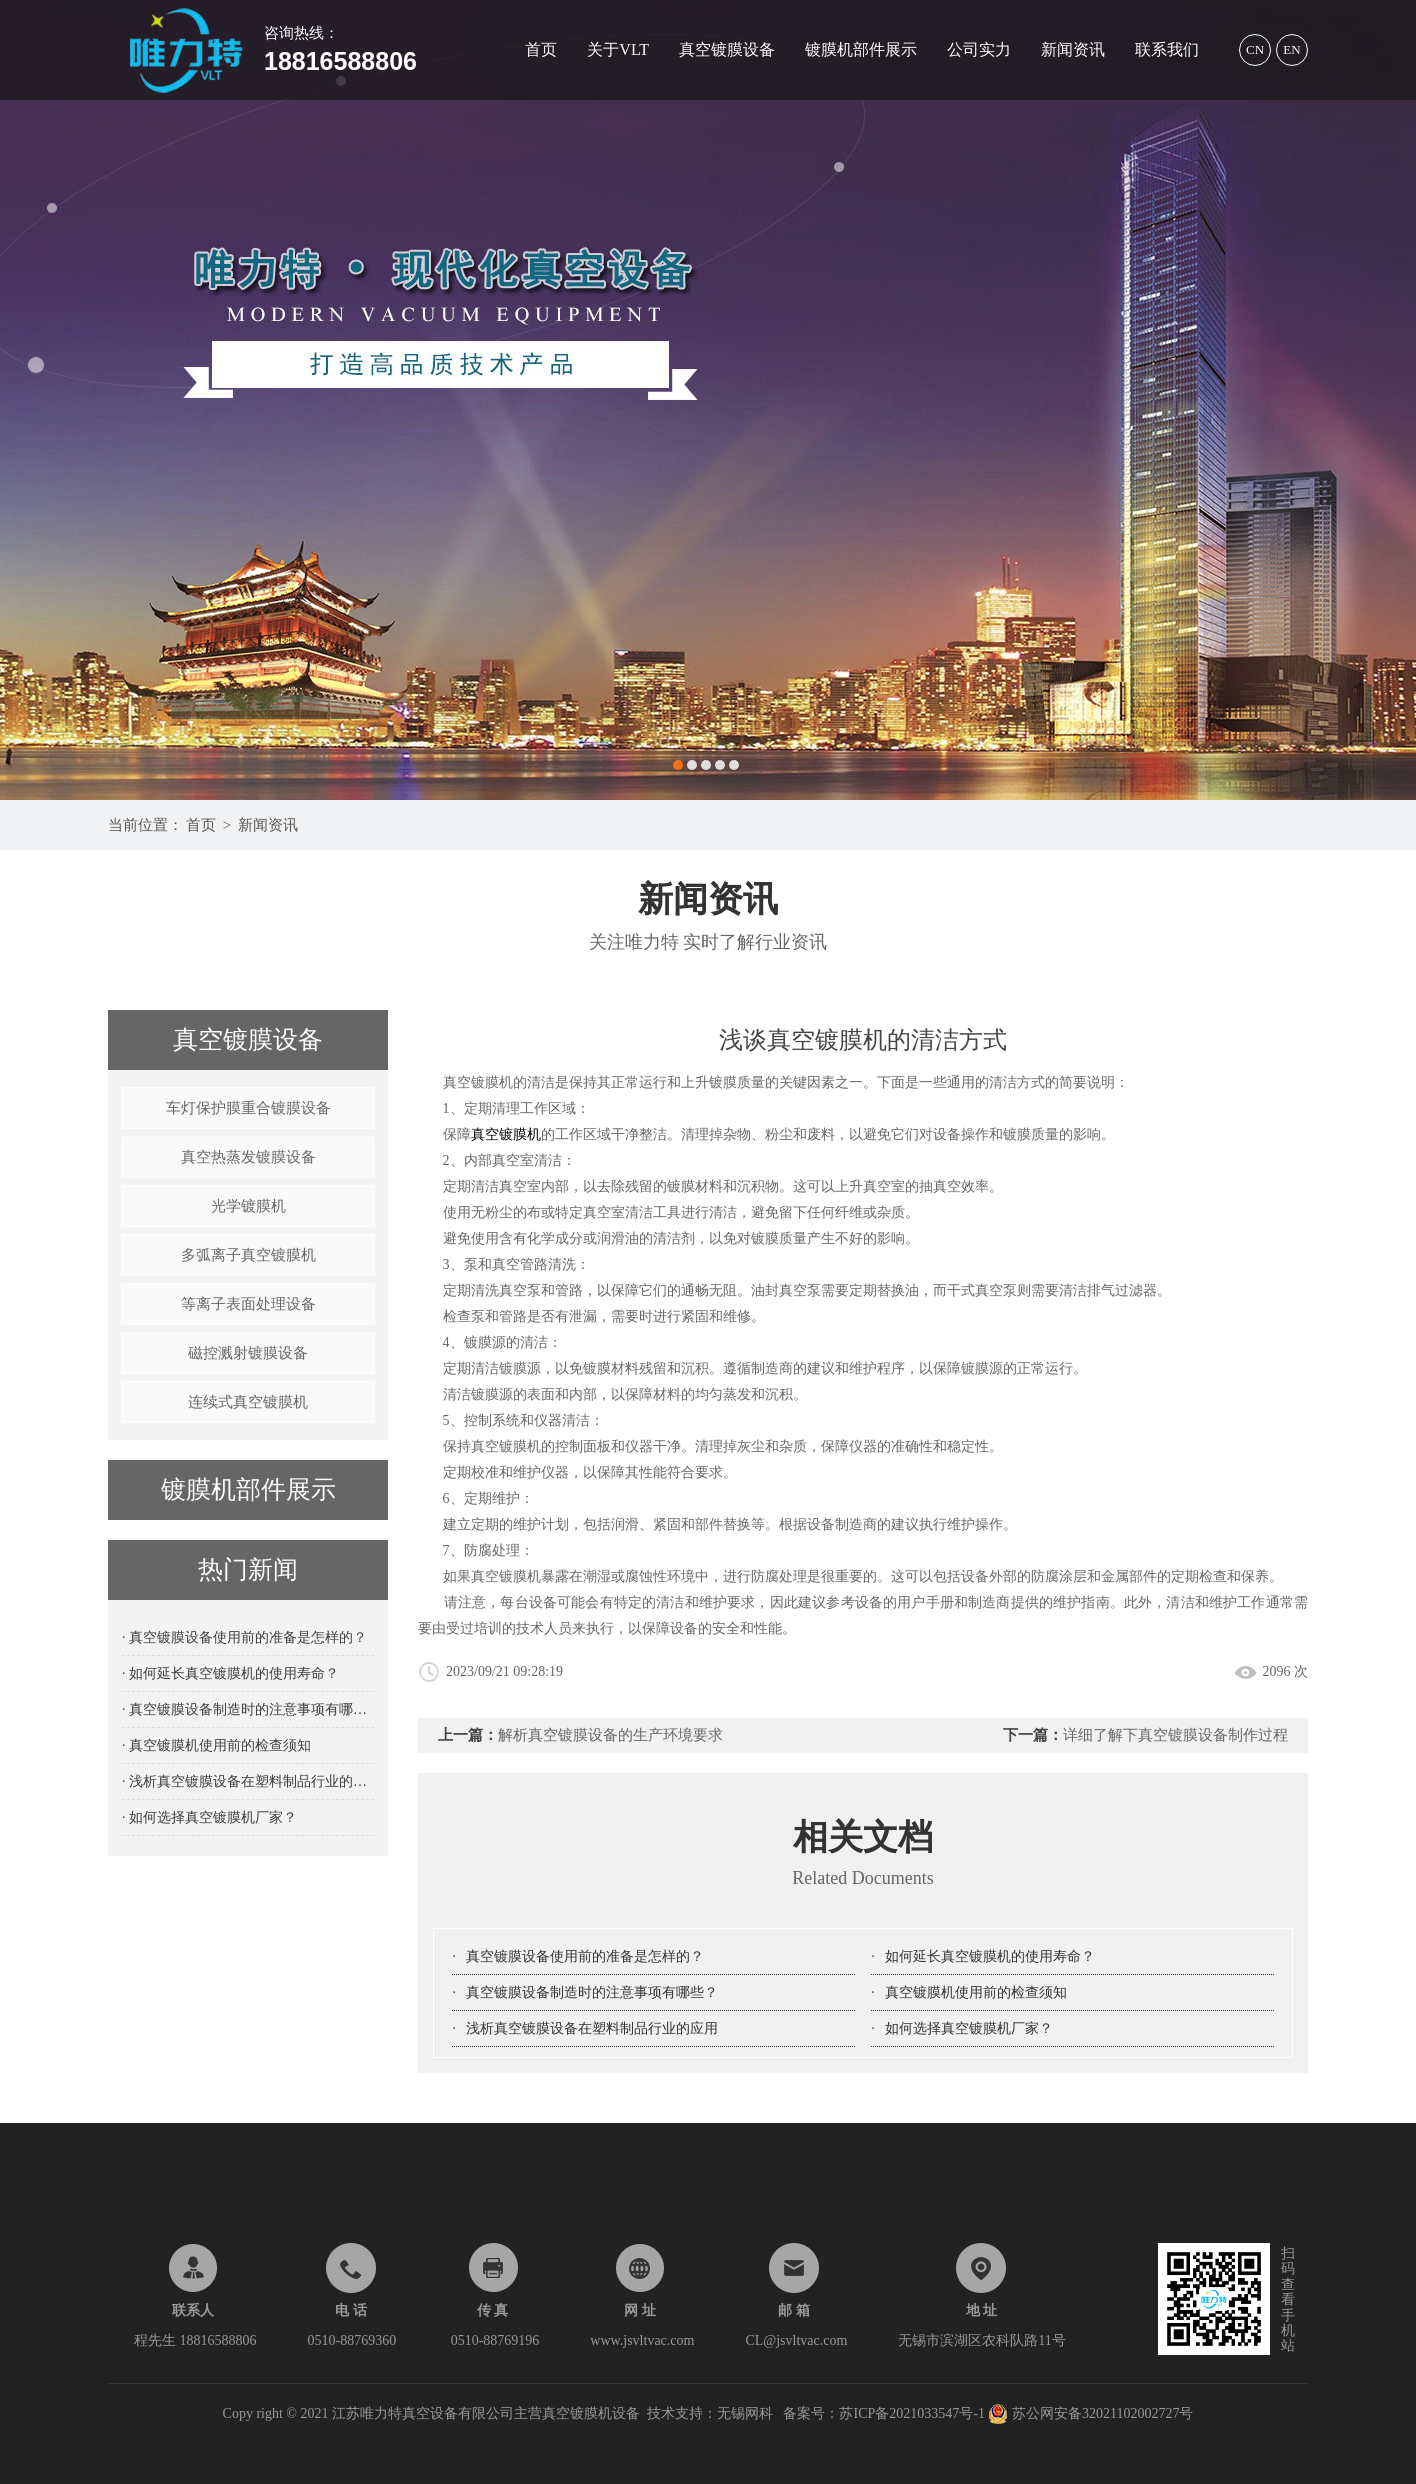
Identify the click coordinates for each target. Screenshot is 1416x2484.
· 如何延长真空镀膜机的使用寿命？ (230, 1673)
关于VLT (618, 49)
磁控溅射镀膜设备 (248, 1353)
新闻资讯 (1073, 49)
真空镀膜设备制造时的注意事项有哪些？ (592, 1992)
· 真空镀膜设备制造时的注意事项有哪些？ (248, 1709)
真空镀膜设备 (727, 49)
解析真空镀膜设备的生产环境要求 (610, 1735)
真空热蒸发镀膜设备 (248, 1157)
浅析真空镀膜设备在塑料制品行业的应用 (592, 2028)
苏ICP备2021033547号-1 (913, 2413)
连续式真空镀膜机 (248, 1402)
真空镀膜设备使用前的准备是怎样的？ (585, 1956)
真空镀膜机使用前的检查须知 (976, 1992)
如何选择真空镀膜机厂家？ (969, 2028)
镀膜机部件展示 (861, 49)
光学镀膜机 (248, 1206)
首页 (541, 49)
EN (1291, 49)
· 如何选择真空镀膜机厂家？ (209, 1817)
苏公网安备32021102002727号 (1090, 2413)
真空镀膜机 (506, 1134)
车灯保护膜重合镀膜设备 (248, 1108)
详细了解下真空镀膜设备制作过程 (1175, 1735)
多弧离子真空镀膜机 (248, 1255)
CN (1255, 49)
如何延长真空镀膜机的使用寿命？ (990, 1956)
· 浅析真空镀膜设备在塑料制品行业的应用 (248, 1781)
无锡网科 (745, 2413)
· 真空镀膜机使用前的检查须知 (216, 1745)
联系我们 (1167, 49)
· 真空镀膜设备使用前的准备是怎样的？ (244, 1637)
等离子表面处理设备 (248, 1304)
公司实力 (979, 49)
